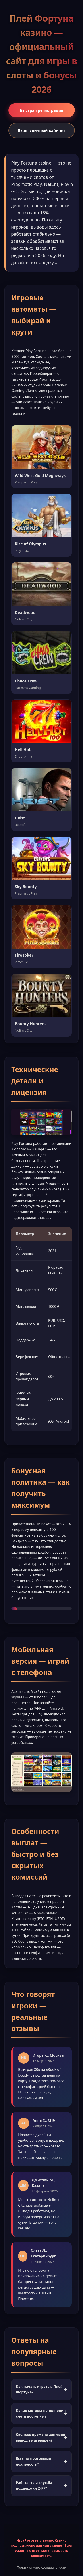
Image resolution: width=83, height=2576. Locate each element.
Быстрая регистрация (41, 110)
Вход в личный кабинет (41, 130)
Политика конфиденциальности (41, 2567)
